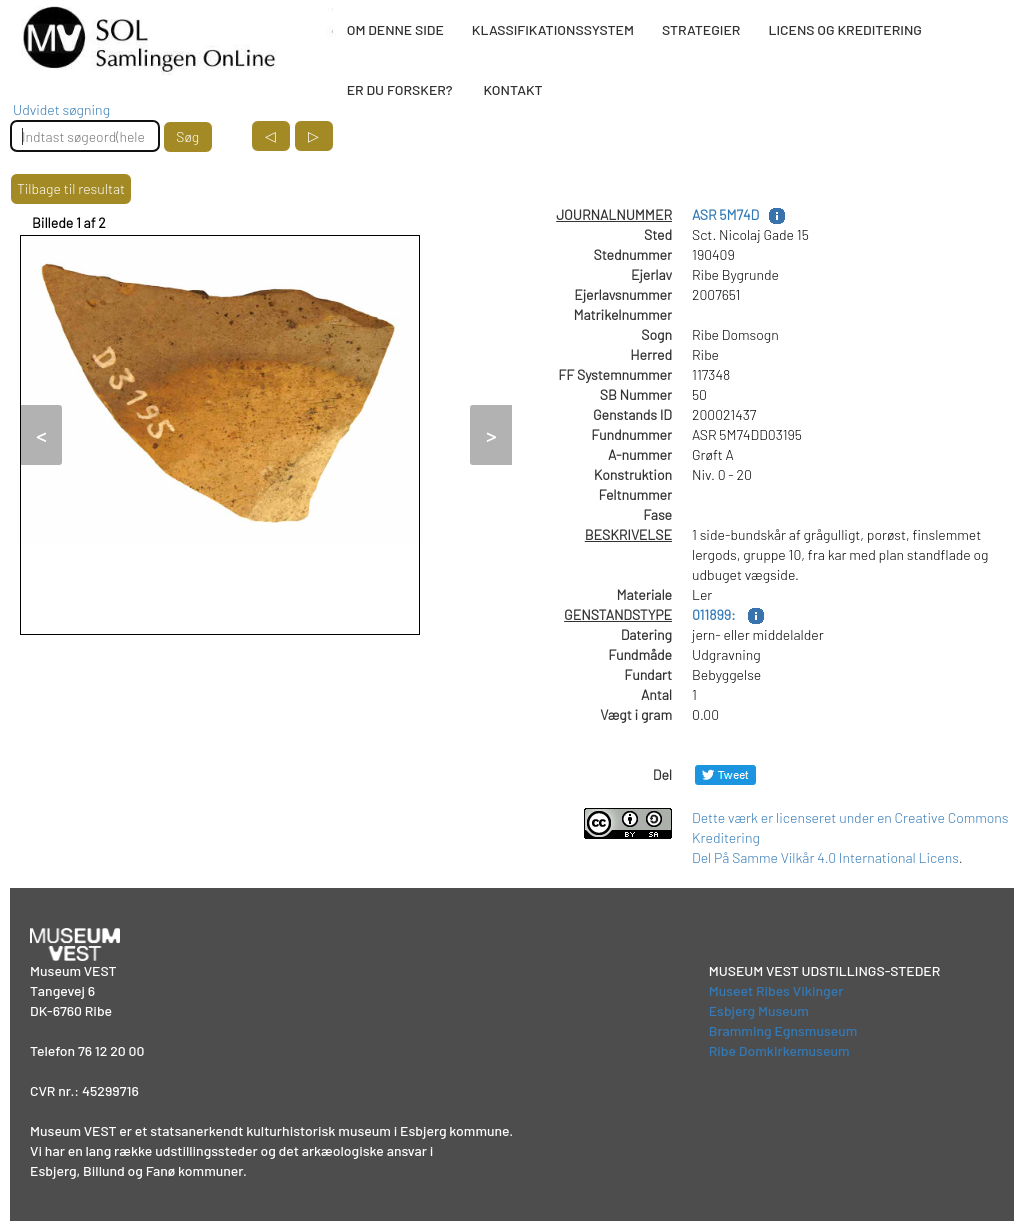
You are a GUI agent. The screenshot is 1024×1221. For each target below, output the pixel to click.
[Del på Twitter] (725, 774)
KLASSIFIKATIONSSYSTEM (553, 29)
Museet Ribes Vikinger (776, 990)
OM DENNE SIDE (395, 29)
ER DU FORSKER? (400, 89)
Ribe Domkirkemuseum (779, 1050)
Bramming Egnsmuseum (783, 1030)
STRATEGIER (701, 29)
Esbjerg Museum (759, 1010)
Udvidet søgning (61, 109)
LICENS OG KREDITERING (845, 29)
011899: (715, 614)
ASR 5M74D (725, 214)
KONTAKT (512, 89)
